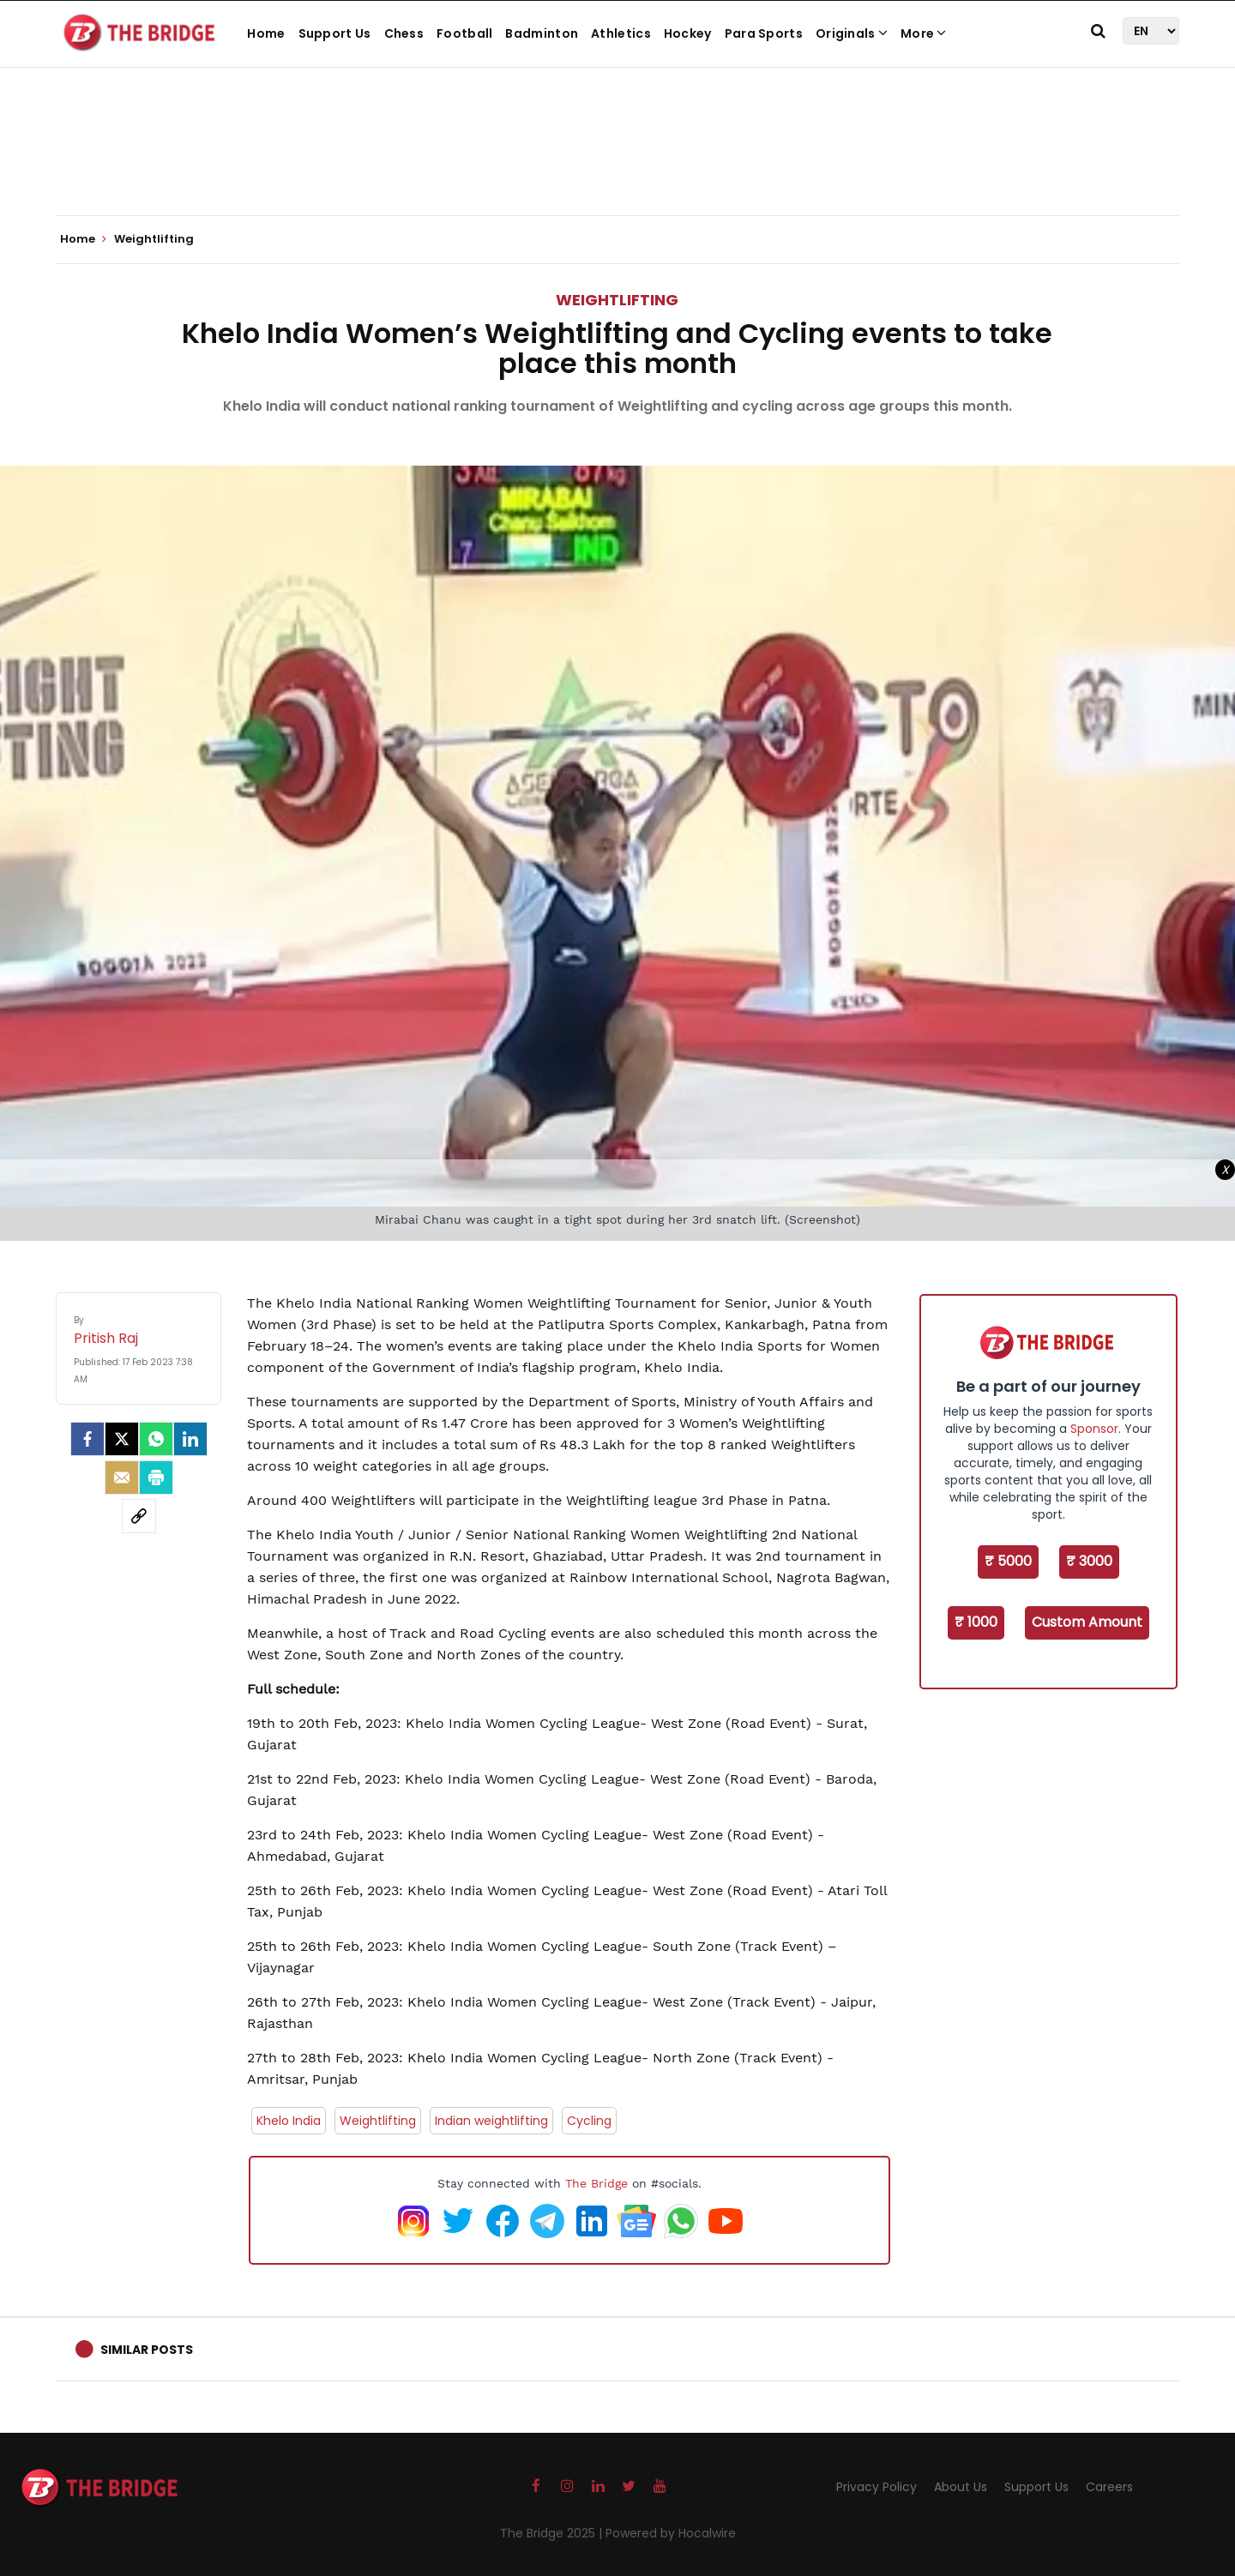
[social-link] (139, 1516)
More (924, 33)
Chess (404, 33)
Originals (852, 33)
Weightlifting (617, 299)
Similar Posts (146, 2349)
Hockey (688, 33)
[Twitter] (122, 1439)
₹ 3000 (1089, 1561)
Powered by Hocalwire (670, 2533)
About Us (960, 2486)
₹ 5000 (1008, 1561)
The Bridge (596, 2183)
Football (464, 33)
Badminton (541, 33)
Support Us (334, 33)
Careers (1109, 2486)
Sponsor (1094, 1428)
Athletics (621, 33)
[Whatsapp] (156, 1439)
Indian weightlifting (491, 2120)
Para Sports (764, 33)
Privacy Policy (876, 2486)
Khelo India (288, 2120)
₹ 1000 (976, 1622)
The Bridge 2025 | (552, 2533)
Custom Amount (1087, 1622)
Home (266, 33)
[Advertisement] (617, 163)
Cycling (589, 2120)
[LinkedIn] (190, 1439)
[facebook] (87, 1439)
